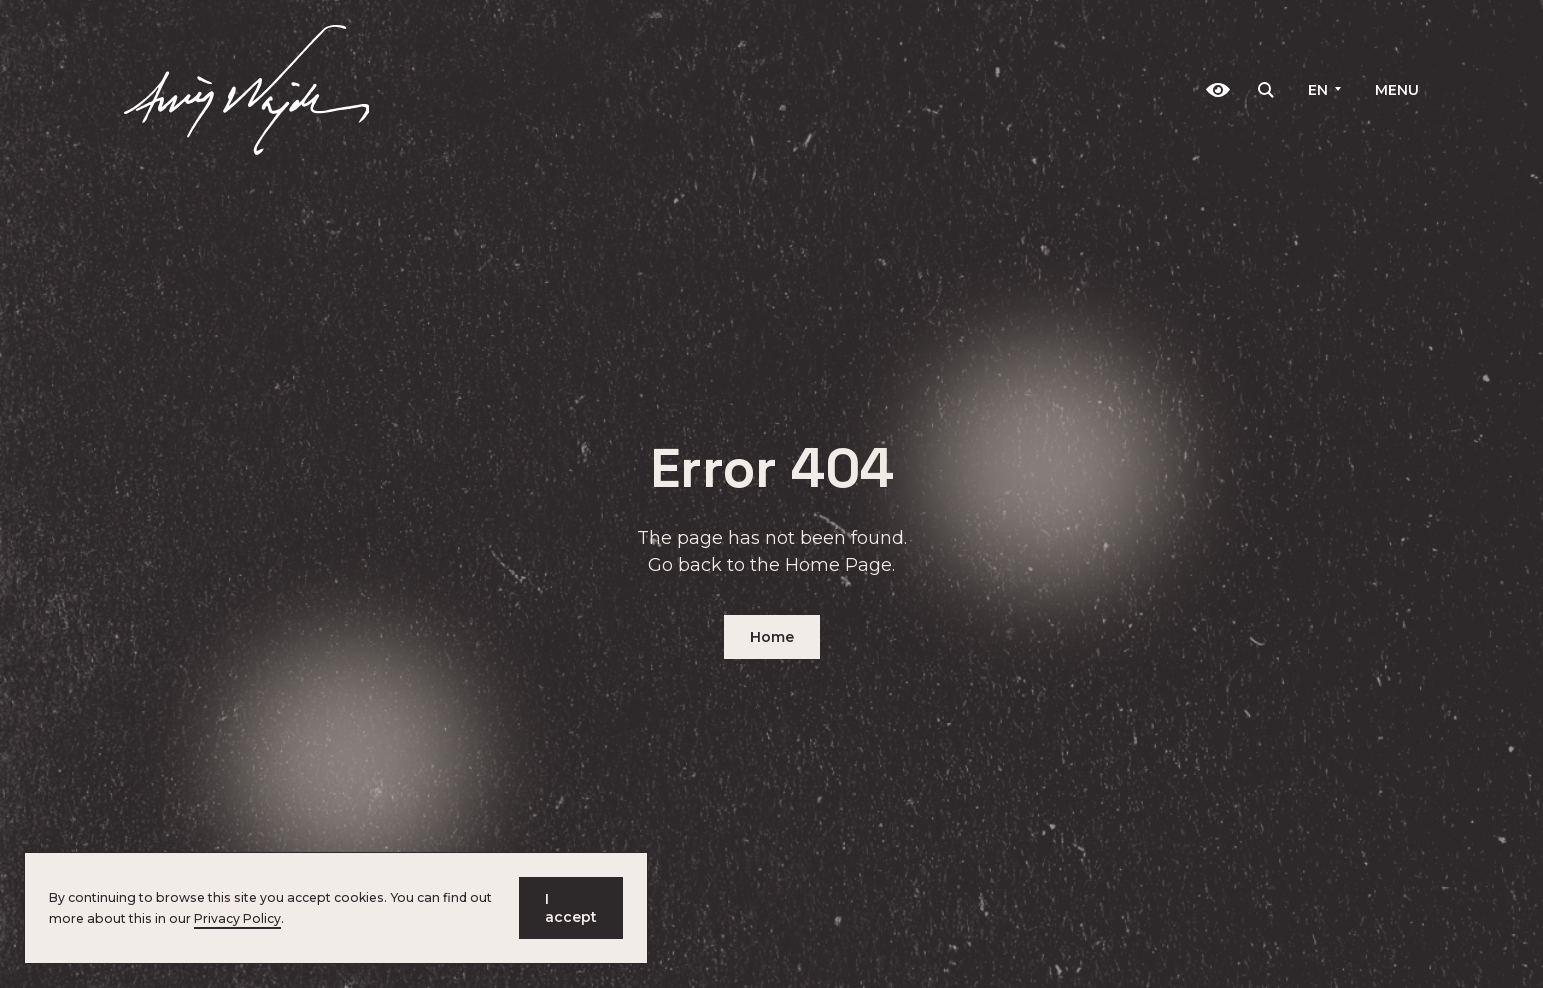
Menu (1397, 90)
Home (772, 637)
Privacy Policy (237, 918)
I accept (571, 908)
